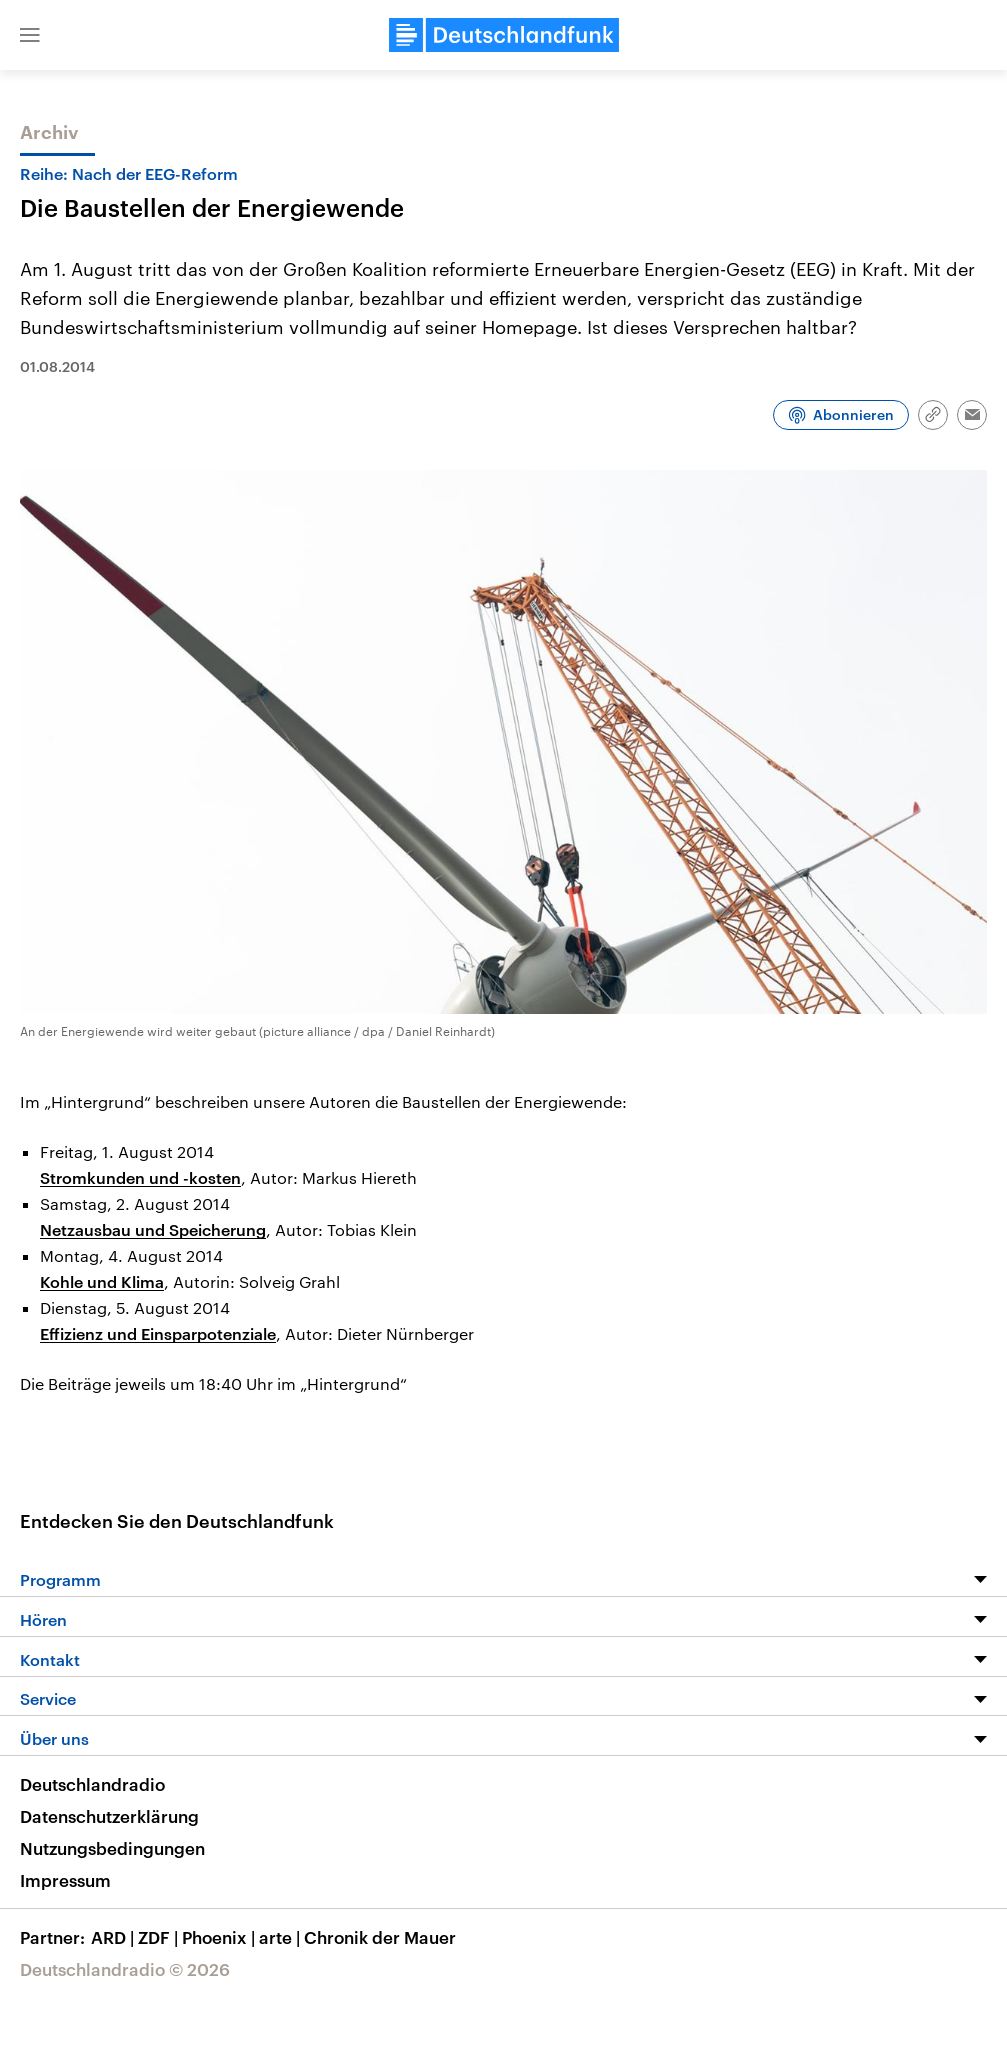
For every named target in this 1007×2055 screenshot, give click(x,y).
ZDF (160, 1937)
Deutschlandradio (92, 1784)
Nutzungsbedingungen (112, 1848)
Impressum (65, 1880)
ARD (114, 1937)
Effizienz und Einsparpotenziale (158, 1333)
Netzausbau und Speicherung (153, 1229)
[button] (30, 35)
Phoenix (220, 1937)
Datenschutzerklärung (109, 1816)
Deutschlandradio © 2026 (125, 1969)
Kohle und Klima (102, 1281)
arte (281, 1937)
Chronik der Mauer (380, 1937)
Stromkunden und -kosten (140, 1177)
